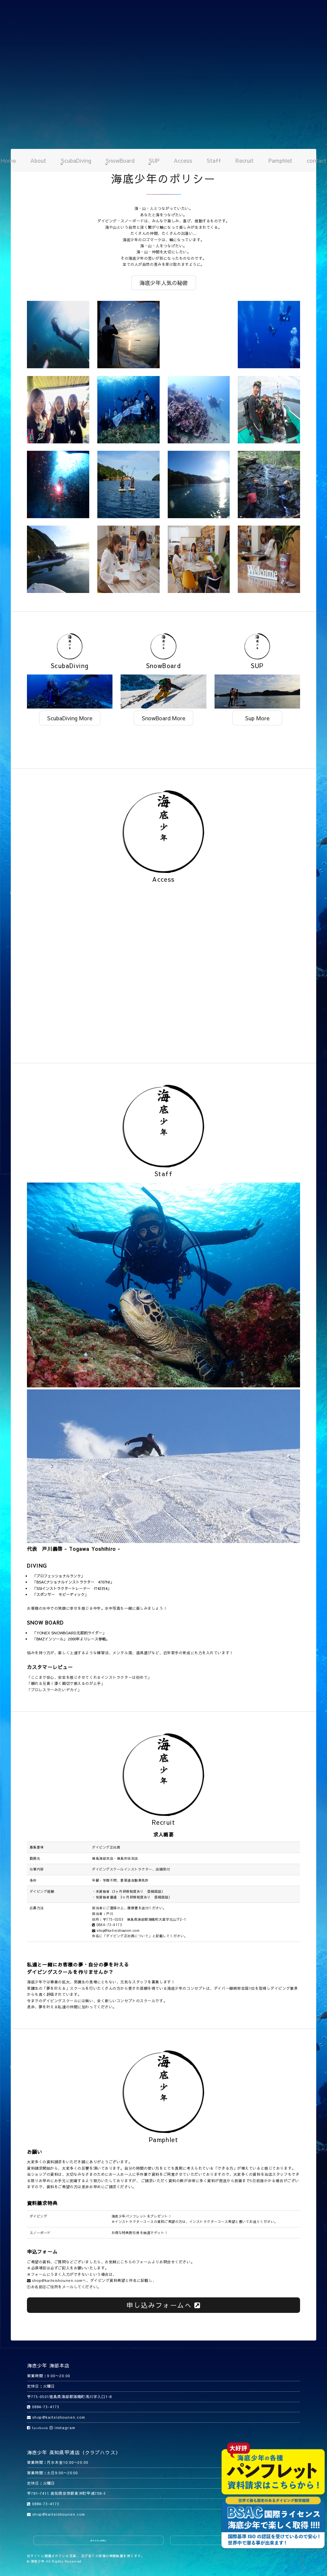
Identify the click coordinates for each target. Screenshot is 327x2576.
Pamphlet (280, 160)
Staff (214, 160)
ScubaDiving (76, 160)
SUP (154, 160)
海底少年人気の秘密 (163, 282)
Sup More (257, 718)
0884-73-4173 (107, 1924)
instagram (62, 2427)
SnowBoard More (163, 718)
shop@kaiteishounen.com (115, 1930)
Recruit (244, 160)
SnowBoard (120, 160)
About (38, 160)
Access (183, 160)
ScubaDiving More (69, 718)
